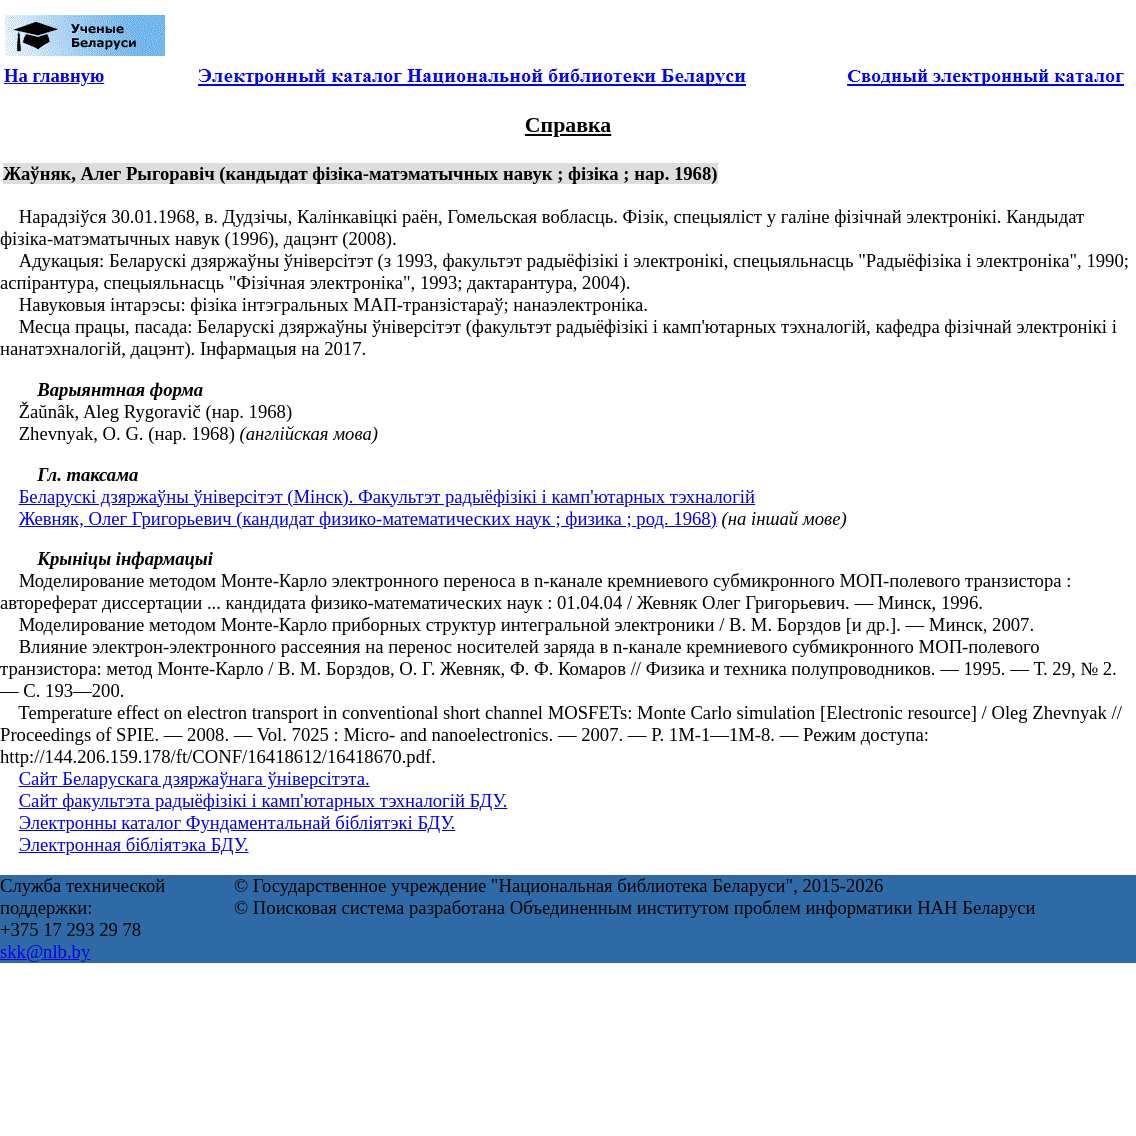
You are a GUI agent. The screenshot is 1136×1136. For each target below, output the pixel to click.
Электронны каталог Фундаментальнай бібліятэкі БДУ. (237, 822)
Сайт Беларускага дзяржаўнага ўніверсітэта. (194, 778)
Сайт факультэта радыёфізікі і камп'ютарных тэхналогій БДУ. (263, 800)
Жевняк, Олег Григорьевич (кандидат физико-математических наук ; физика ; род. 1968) (368, 518)
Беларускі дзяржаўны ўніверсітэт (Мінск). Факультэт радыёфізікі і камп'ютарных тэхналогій (387, 496)
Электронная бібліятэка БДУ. (134, 844)
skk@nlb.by (45, 951)
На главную (54, 75)
